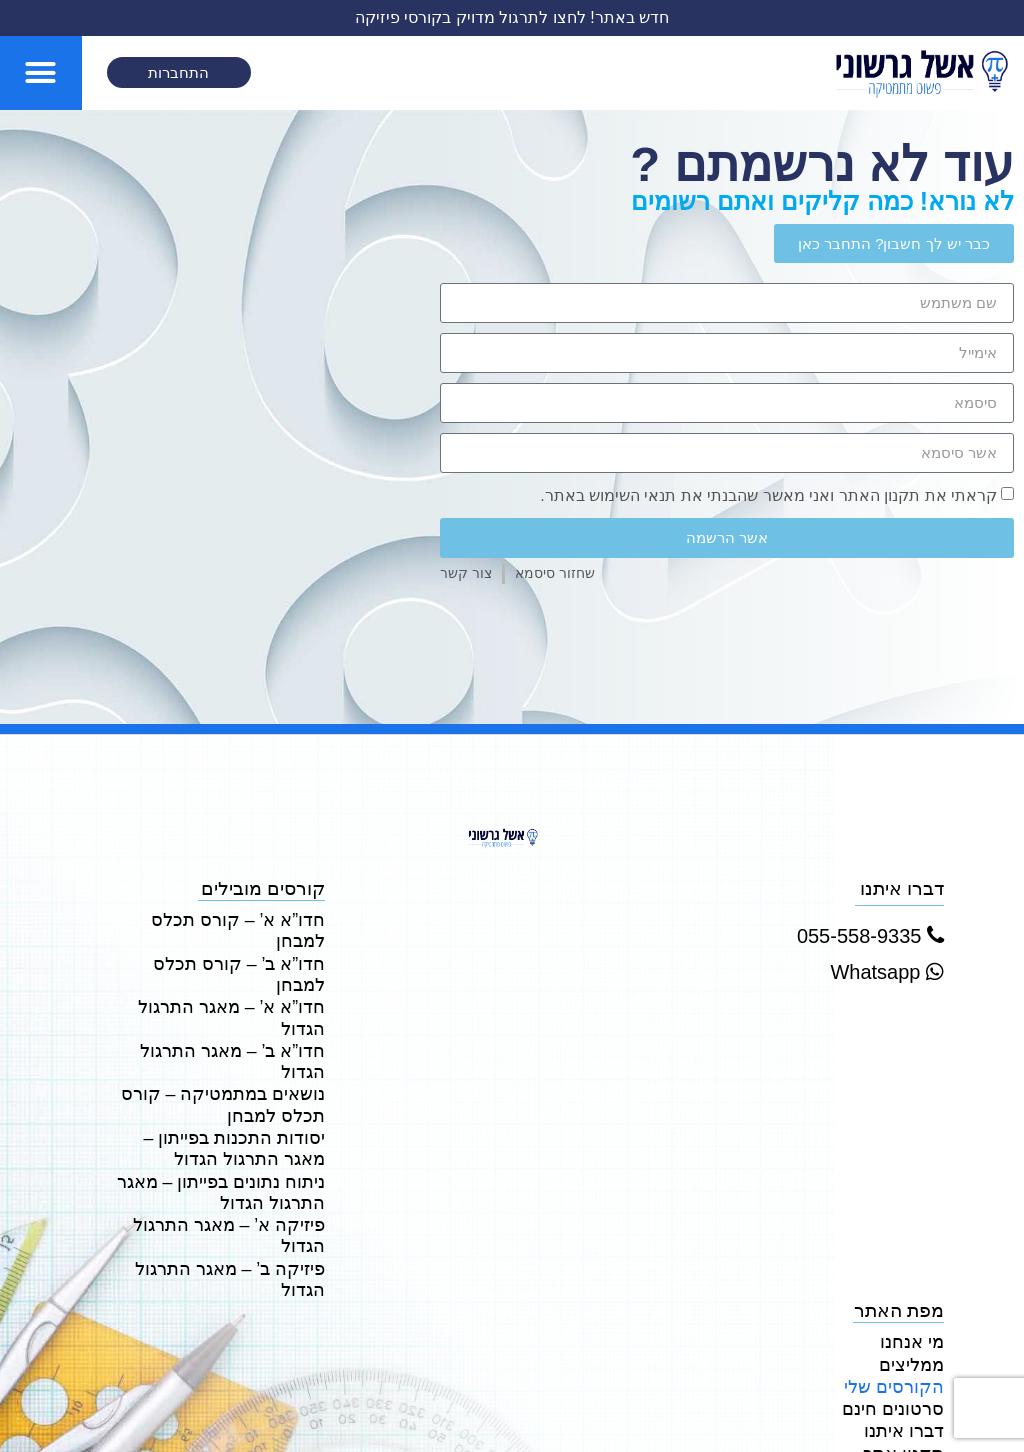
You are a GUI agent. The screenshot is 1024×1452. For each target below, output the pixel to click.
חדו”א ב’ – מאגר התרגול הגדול (220, 980)
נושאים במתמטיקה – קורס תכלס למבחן (235, 1010)
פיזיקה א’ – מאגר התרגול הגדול (238, 1128)
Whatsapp (887, 972)
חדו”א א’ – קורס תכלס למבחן (225, 919)
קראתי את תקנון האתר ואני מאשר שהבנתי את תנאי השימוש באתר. (768, 495)
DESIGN (945, 1416)
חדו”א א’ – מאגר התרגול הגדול (219, 960)
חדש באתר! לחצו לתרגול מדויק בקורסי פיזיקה (511, 17)
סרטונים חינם (899, 1287)
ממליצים (914, 1247)
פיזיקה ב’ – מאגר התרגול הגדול (239, 1167)
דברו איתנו (908, 1308)
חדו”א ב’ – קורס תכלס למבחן (226, 939)
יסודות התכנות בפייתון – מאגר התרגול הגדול (224, 1049)
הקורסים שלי (900, 1267)
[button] (41, 73)
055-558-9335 (870, 936)
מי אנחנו (916, 1227)
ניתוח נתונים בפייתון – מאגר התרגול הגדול (232, 1089)
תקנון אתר (908, 1328)
